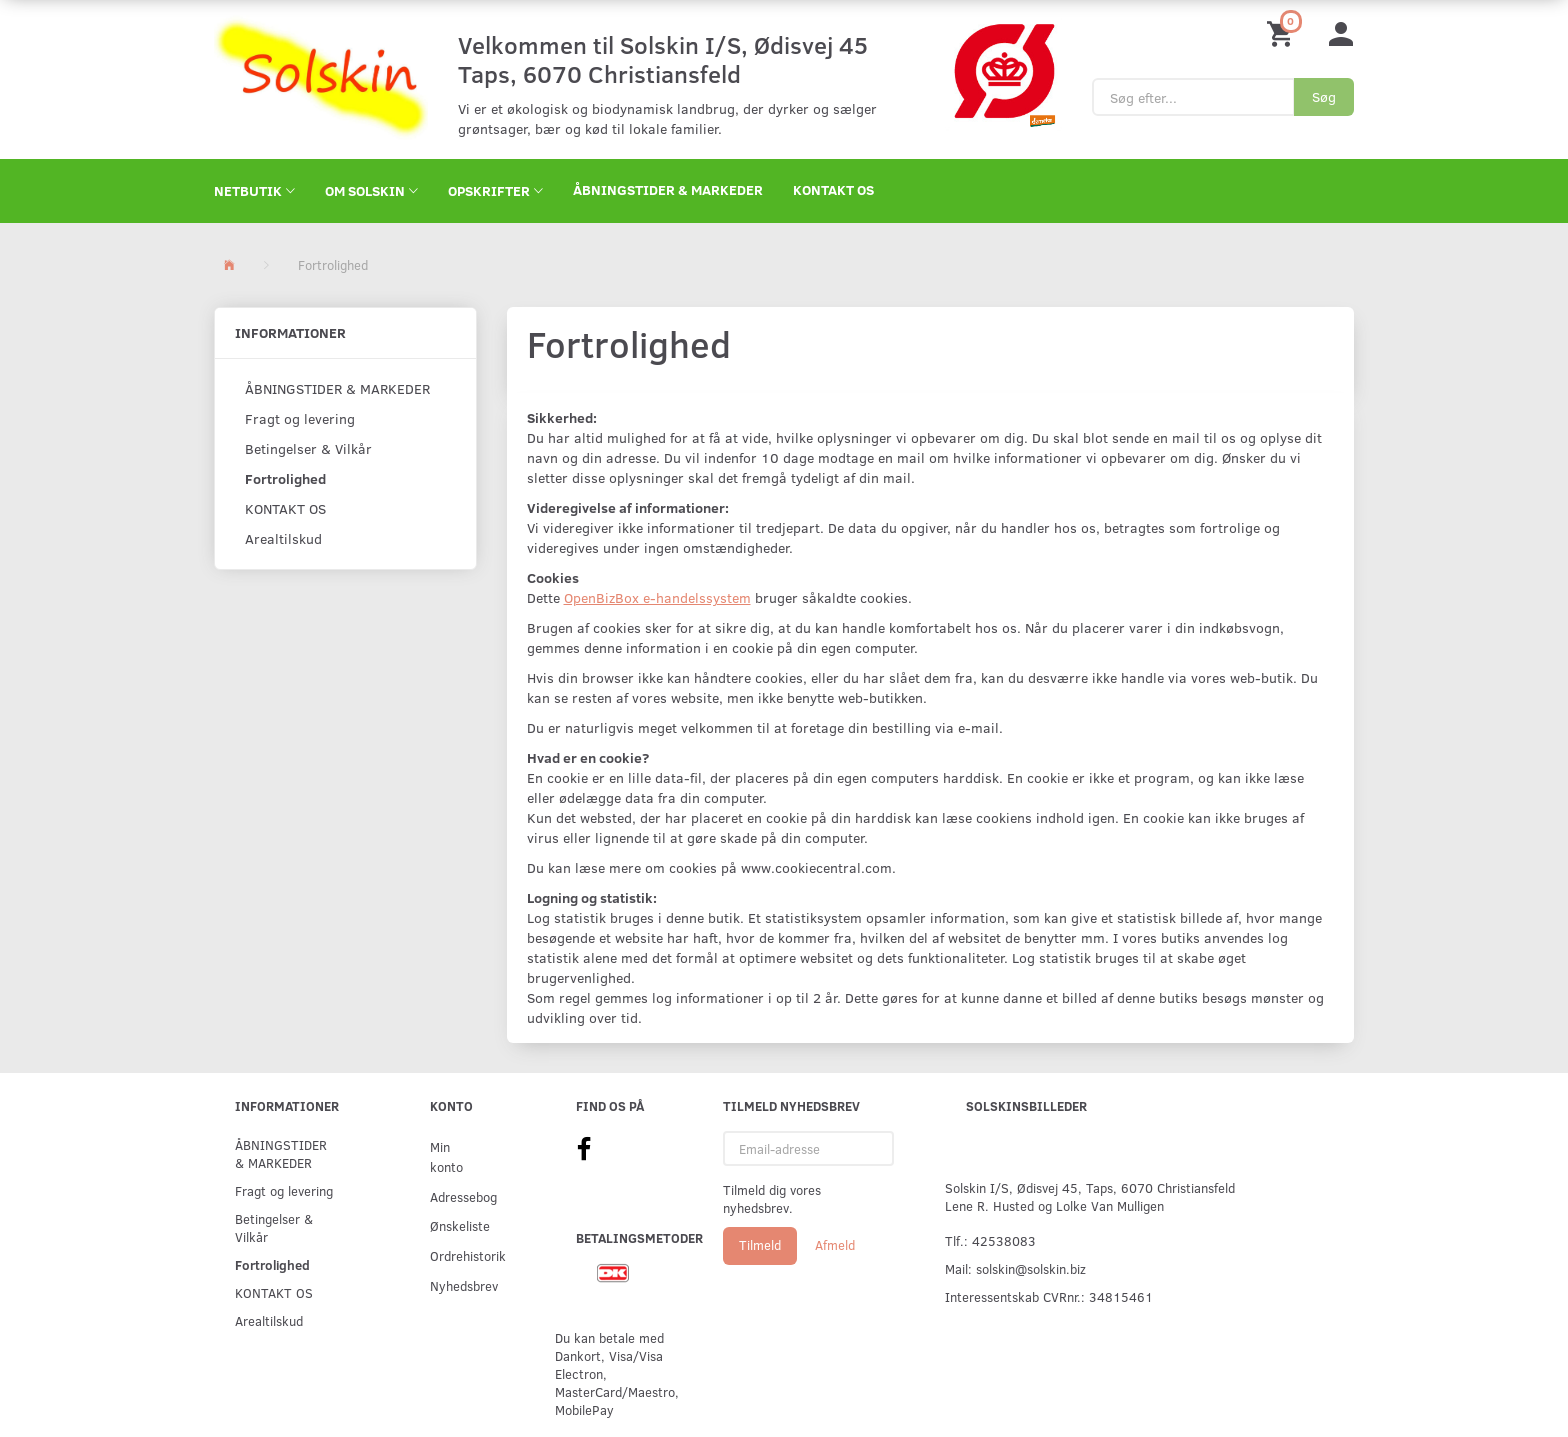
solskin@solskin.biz (1031, 1268)
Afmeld (835, 1245)
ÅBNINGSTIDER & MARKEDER (668, 189)
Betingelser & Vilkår (308, 448)
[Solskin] (321, 77)
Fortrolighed (285, 478)
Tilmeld (760, 1245)
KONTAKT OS (833, 189)
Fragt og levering (300, 418)
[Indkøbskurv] (1283, 32)
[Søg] (1324, 97)
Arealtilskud (283, 538)
